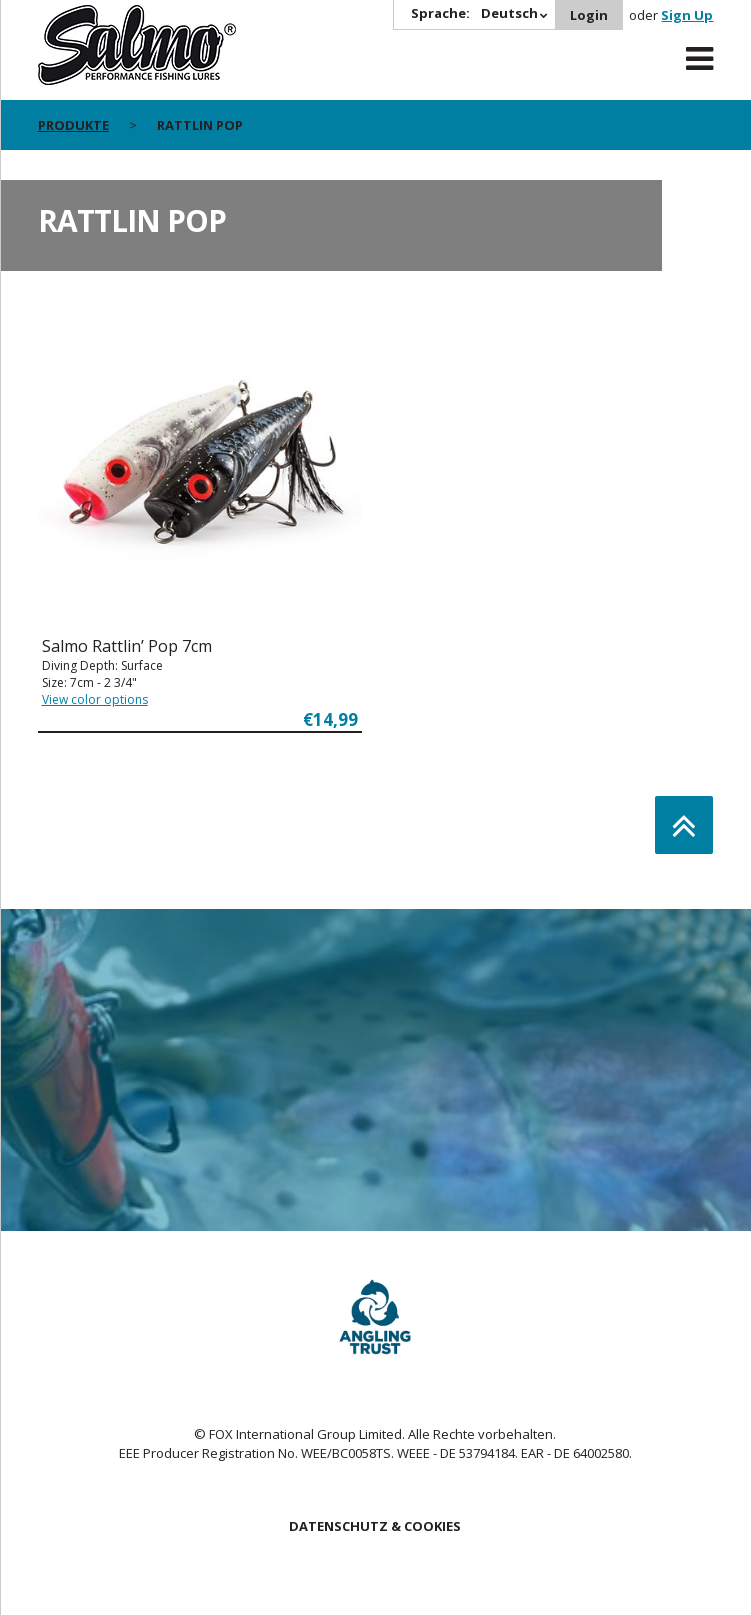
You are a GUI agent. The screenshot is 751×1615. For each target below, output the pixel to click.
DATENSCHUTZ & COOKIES (375, 1526)
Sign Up (687, 15)
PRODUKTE (73, 125)
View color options (95, 699)
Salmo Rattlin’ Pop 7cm (127, 646)
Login (589, 15)
